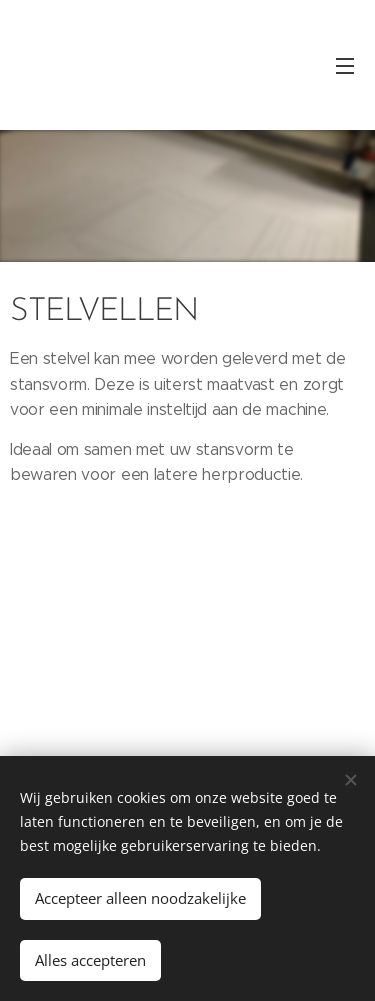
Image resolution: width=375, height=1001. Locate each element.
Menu (345, 66)
